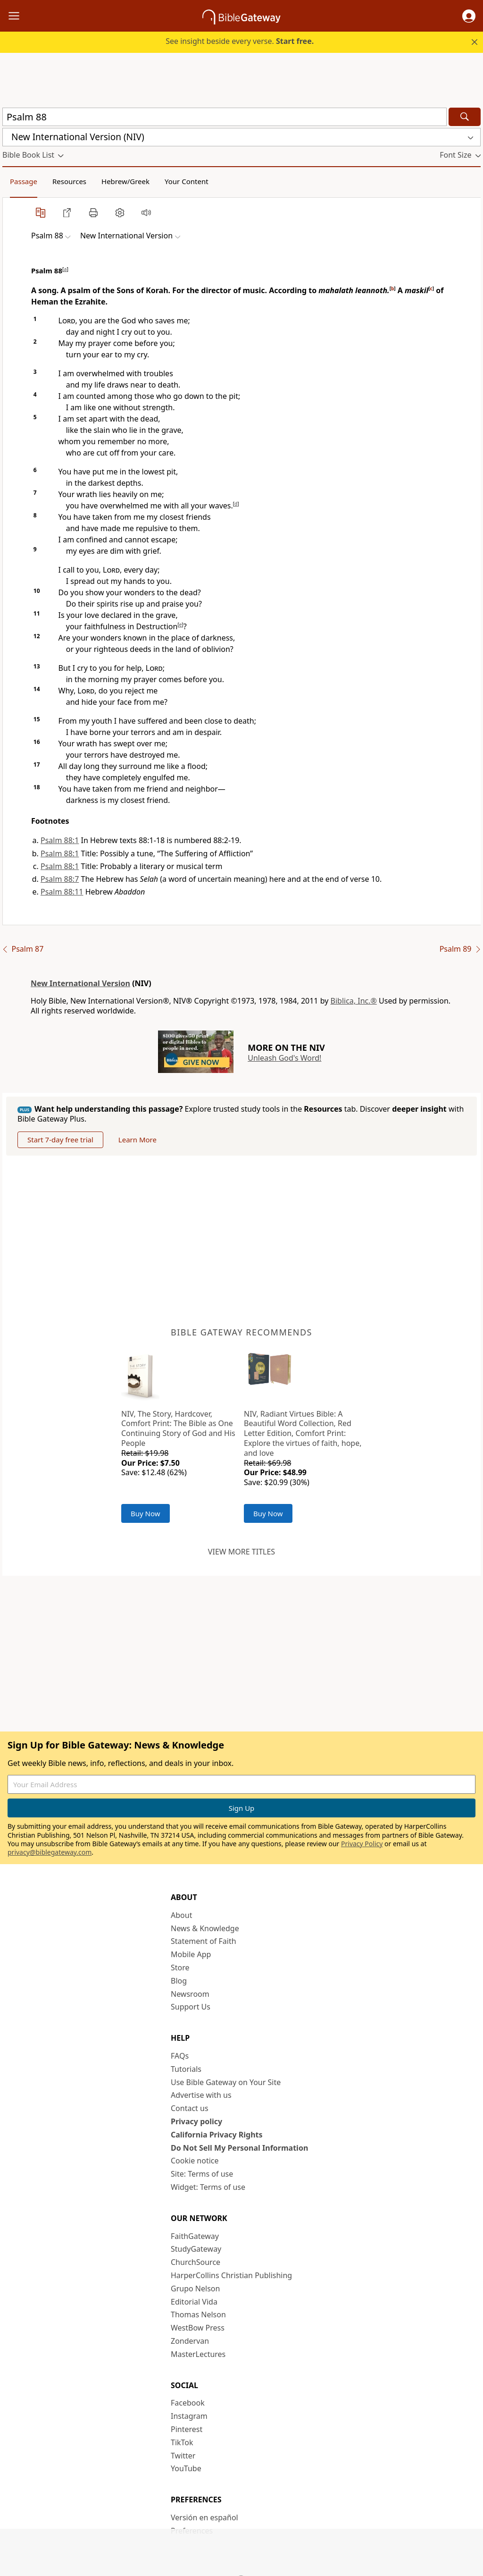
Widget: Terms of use (208, 2187)
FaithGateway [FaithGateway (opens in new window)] (195, 2236)
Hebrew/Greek (125, 181)
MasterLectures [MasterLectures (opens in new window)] (198, 2354)
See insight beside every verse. (240, 41)
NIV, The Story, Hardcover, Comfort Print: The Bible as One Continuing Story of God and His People (178, 1428)
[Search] (465, 117)
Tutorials (186, 2069)
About (181, 1915)
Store (180, 1967)
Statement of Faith (203, 1941)
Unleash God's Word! (284, 1058)
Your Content (186, 181)
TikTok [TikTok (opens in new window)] (182, 2442)
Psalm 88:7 (60, 879)
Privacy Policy (362, 1843)
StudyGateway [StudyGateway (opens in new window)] (196, 2249)
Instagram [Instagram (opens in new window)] (189, 2416)
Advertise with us (201, 2095)
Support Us (190, 2007)
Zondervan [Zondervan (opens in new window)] (190, 2341)
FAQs (180, 2056)
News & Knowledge (205, 1928)
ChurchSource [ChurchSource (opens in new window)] (195, 2262)
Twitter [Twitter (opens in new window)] (183, 2455)
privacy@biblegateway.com (50, 1852)
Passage (23, 181)
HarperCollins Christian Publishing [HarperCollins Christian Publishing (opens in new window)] (231, 2275)
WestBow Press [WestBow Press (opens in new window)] (198, 2328)
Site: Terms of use (202, 2174)
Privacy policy (196, 2121)
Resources (69, 181)
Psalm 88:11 (62, 892)
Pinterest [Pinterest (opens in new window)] (186, 2429)
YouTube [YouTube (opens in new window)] (186, 2468)
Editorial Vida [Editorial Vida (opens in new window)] (194, 2302)
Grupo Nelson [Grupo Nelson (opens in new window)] (195, 2288)
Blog (179, 1981)
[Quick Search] (224, 117)
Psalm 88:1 (60, 840)
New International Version (80, 983)
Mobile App (191, 1954)
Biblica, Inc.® (354, 1001)
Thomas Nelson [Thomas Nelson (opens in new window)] (198, 2314)
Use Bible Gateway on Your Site (226, 2082)
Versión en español (204, 2517)
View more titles (241, 1551)
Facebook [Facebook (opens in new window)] (188, 2403)
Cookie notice (195, 2160)
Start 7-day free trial (60, 1139)
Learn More (137, 1139)
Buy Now (145, 1513)
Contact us (189, 2108)
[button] (468, 16)
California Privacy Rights (217, 2134)
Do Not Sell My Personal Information (239, 2148)
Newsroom (190, 1994)
